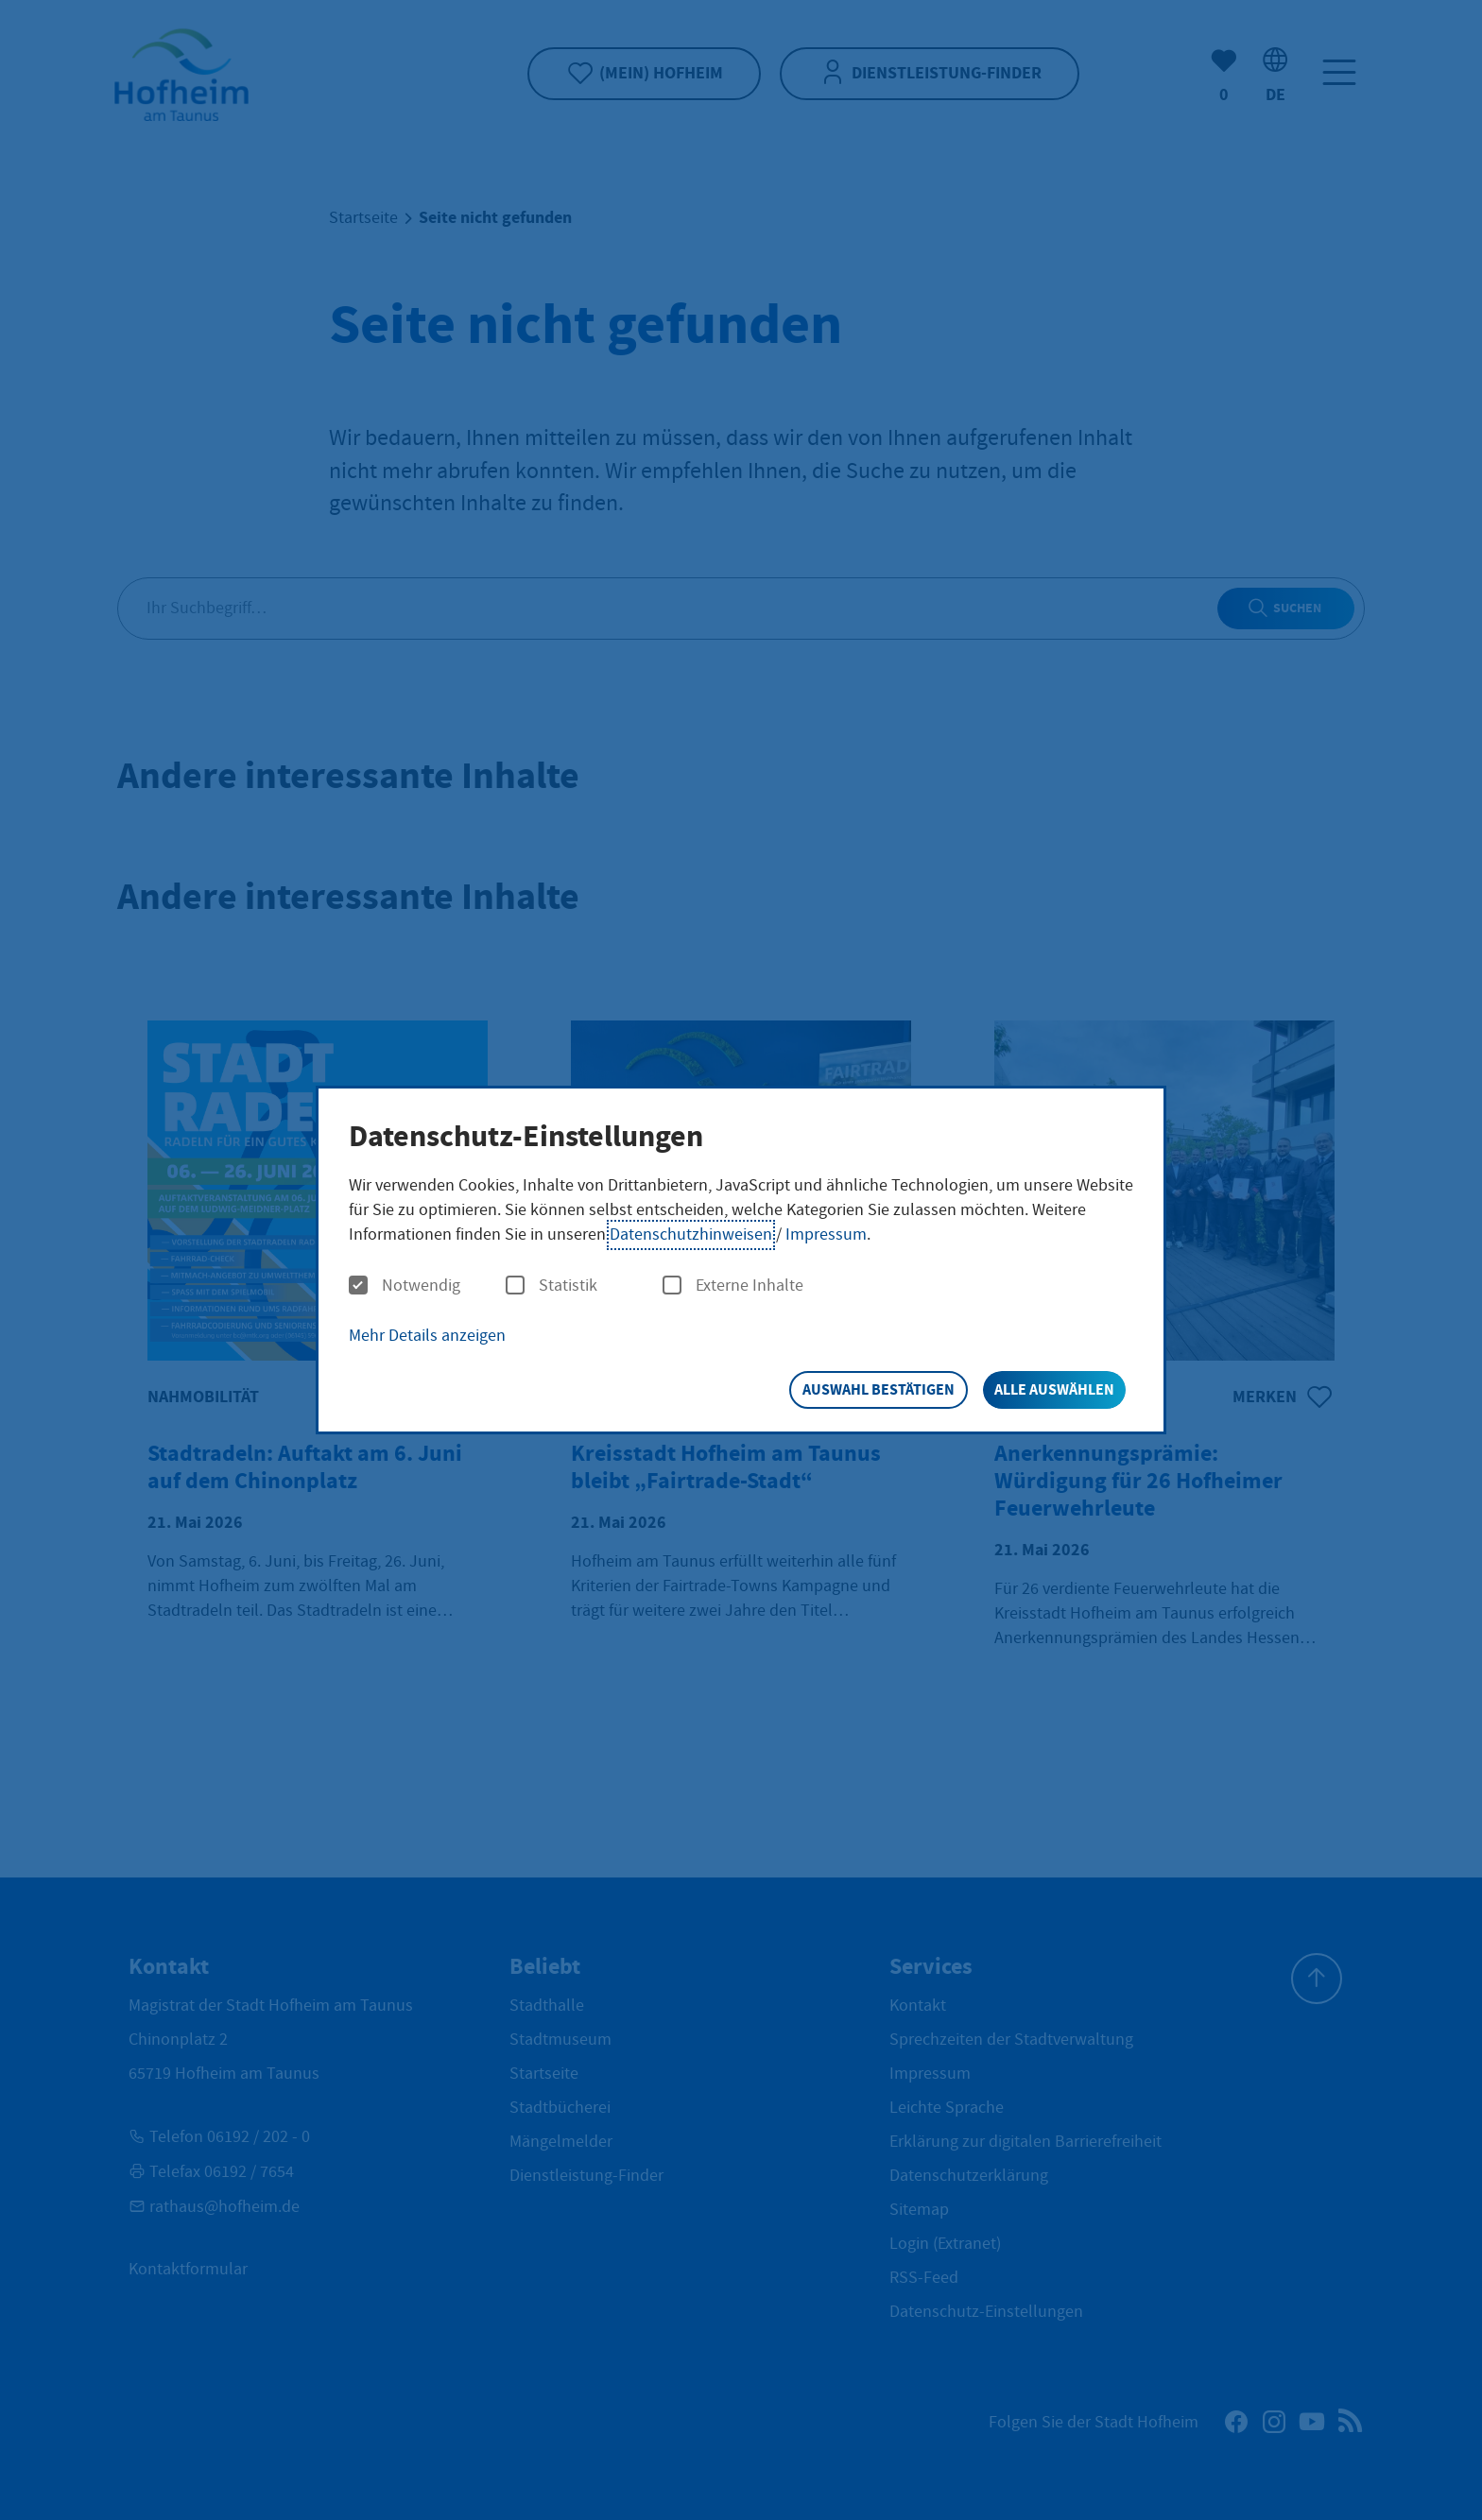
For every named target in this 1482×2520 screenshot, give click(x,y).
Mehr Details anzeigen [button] (427, 1335)
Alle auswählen (1054, 1389)
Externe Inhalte (733, 1286)
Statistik (551, 1286)
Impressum (826, 1234)
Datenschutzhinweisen (691, 1234)
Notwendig (404, 1286)
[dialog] (741, 1260)
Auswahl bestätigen (878, 1389)
